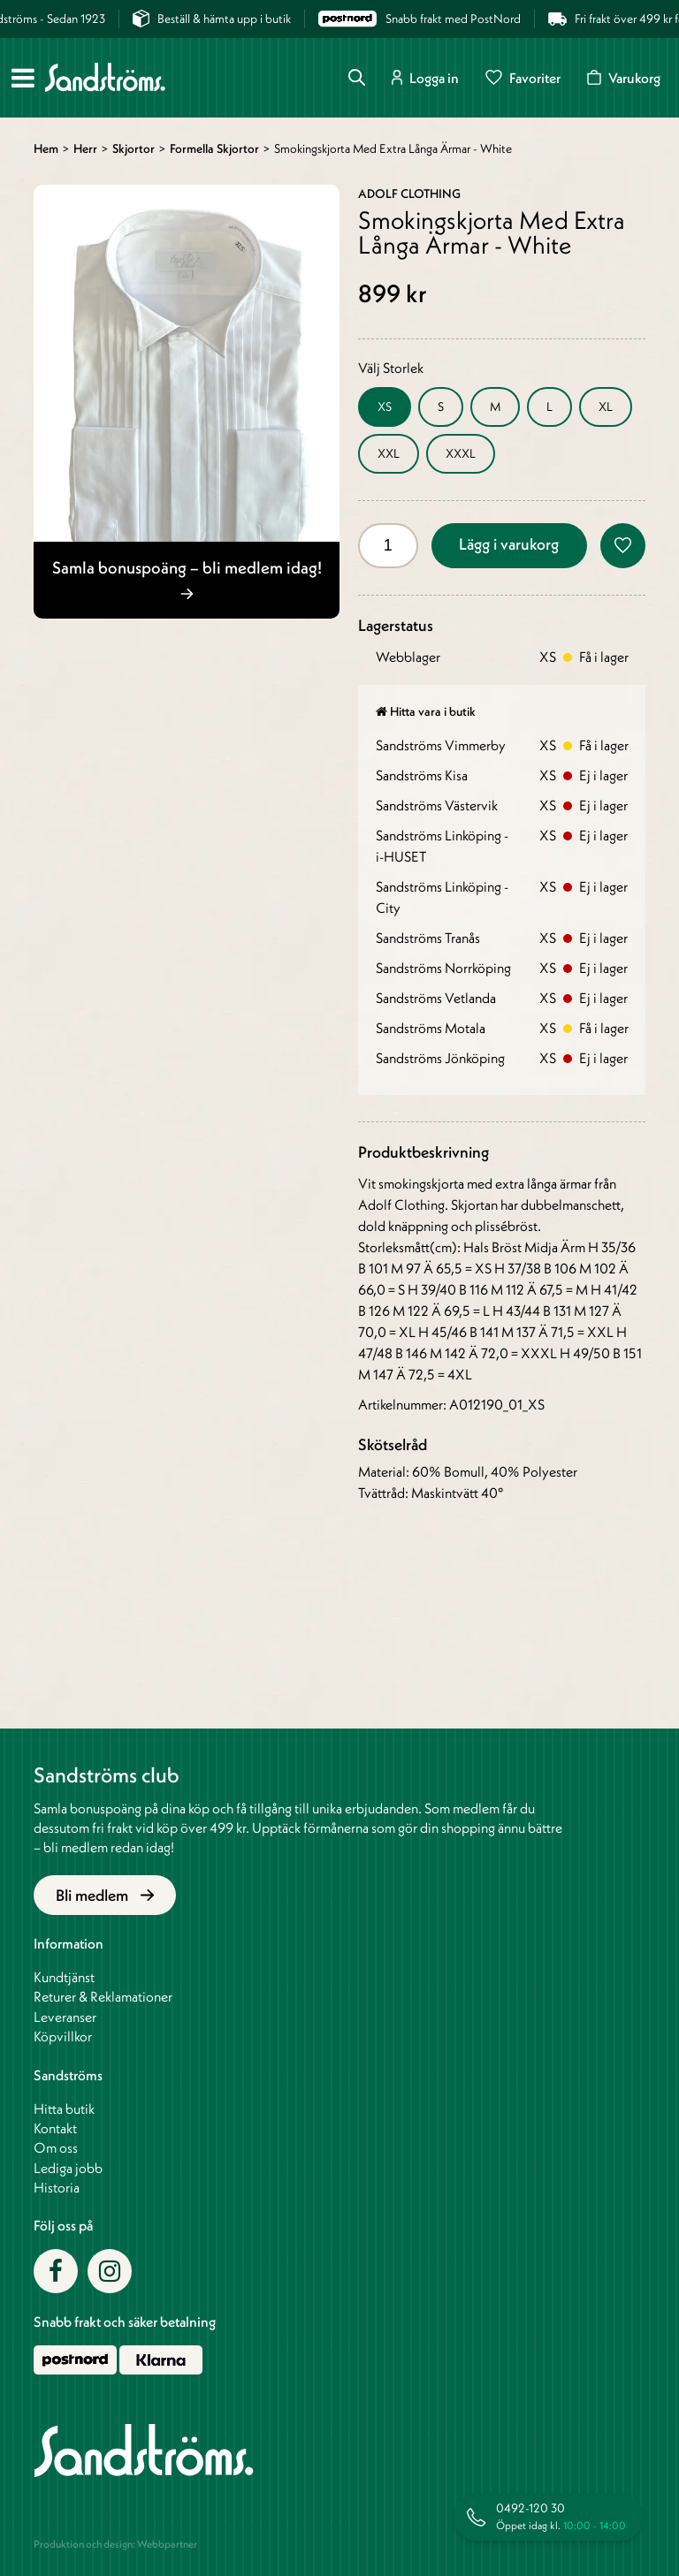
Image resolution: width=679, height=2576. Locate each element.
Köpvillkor (63, 2036)
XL (606, 406)
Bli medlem (105, 1895)
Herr (85, 148)
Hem (46, 148)
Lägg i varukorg (509, 544)
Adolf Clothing (409, 193)
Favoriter (523, 77)
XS (385, 406)
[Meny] (22, 78)
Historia (57, 2187)
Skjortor (133, 148)
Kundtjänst (64, 1977)
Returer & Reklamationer (103, 1996)
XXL (389, 453)
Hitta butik (64, 2108)
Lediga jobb (68, 2168)
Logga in (425, 77)
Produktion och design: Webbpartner (115, 2543)
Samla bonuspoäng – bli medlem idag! (187, 578)
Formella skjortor (214, 148)
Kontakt (55, 2128)
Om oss (56, 2147)
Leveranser (65, 2016)
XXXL (461, 453)
